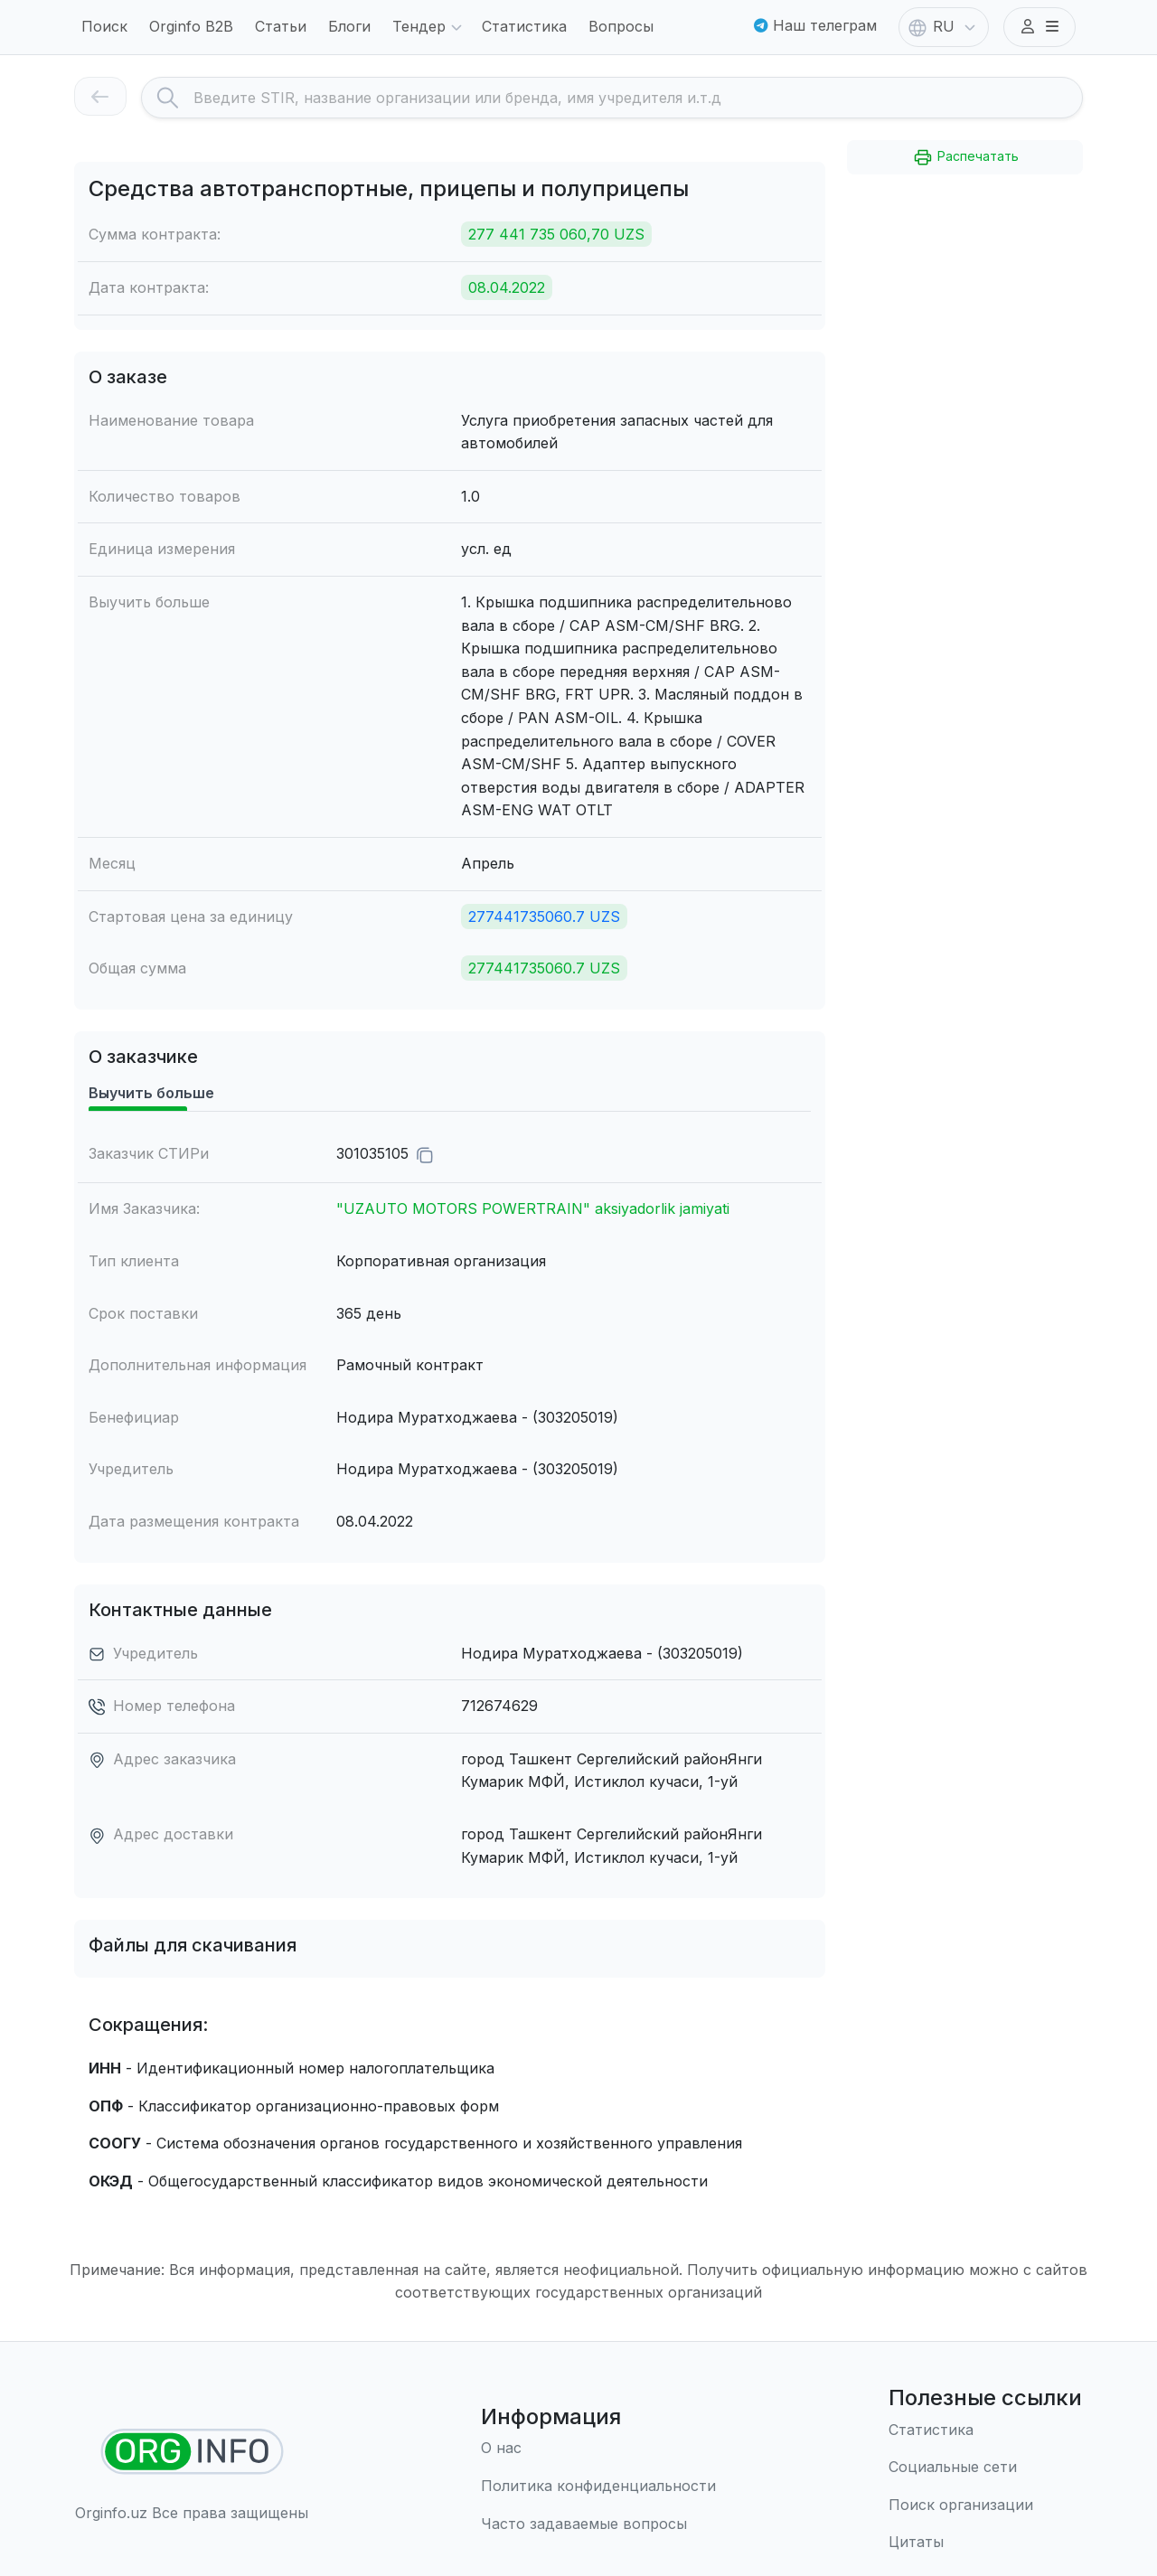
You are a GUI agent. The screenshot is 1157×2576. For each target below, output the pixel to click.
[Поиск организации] (985, 2505)
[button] (1039, 27)
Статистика (524, 26)
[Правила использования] (598, 2486)
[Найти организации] (192, 2452)
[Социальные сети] (985, 2467)
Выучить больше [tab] (151, 1093)
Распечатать (965, 157)
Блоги (349, 26)
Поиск (104, 26)
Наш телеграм (815, 25)
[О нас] (598, 2448)
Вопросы (621, 26)
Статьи (280, 26)
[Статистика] (985, 2430)
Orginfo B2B (191, 26)
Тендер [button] (429, 28)
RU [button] (944, 28)
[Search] (637, 98)
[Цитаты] (985, 2542)
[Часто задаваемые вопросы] (598, 2524)
